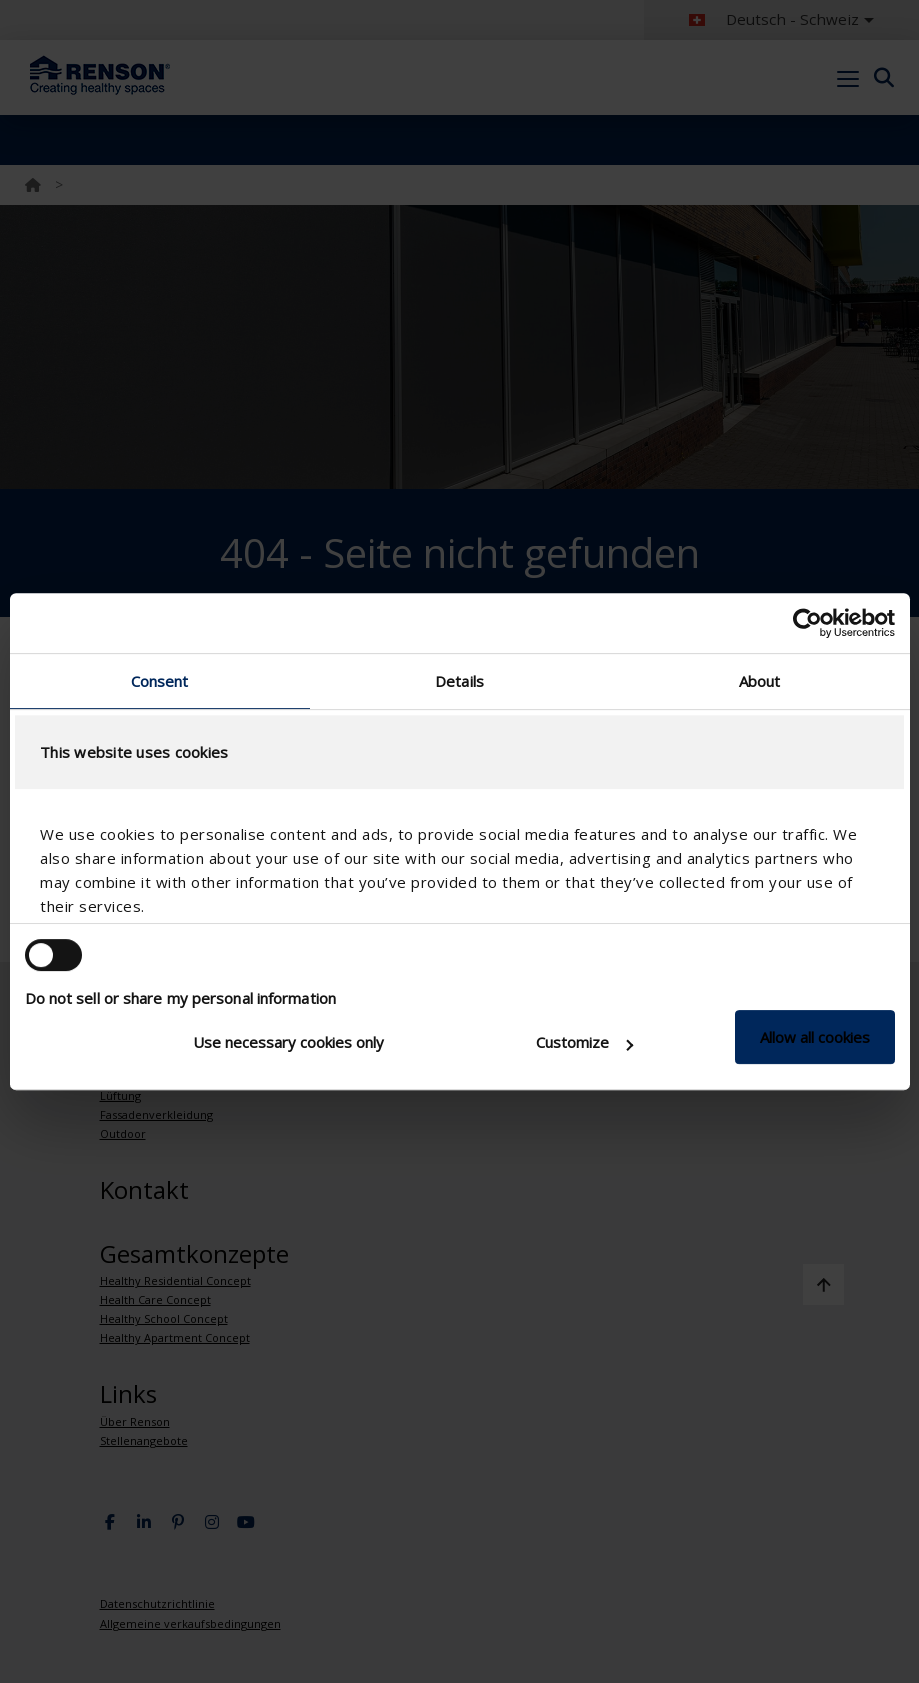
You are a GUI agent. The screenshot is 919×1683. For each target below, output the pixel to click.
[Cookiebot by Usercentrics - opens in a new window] (807, 623)
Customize (584, 1042)
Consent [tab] (160, 681)
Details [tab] (459, 681)
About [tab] (760, 681)
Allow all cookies (815, 1037)
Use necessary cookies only (288, 1042)
